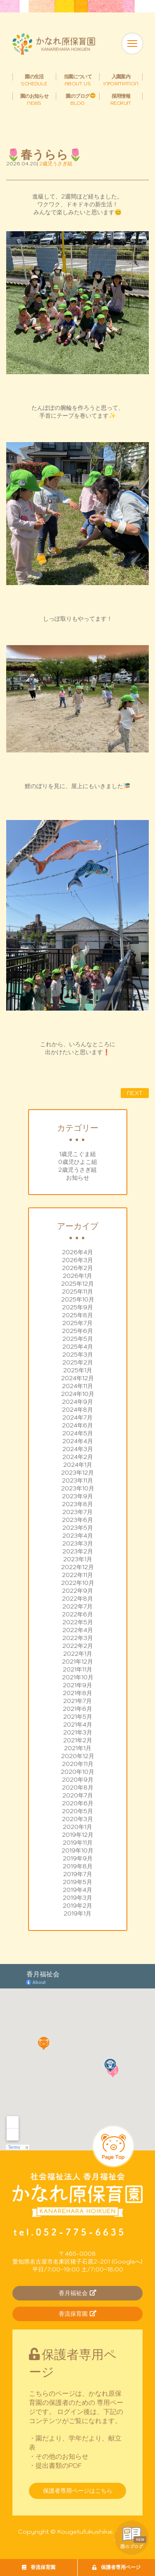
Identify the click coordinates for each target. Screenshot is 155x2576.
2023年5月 (77, 1527)
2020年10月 (77, 1771)
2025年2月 (77, 1362)
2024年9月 (77, 1401)
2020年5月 (77, 1811)
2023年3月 (77, 1543)
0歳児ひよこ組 (77, 1162)
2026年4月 (77, 1252)
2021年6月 (77, 1708)
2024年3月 (77, 1449)
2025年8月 (77, 1315)
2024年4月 (77, 1441)
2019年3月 (77, 1897)
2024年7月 (77, 1417)
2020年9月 (77, 1779)
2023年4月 (77, 1535)
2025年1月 (77, 1370)
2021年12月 (77, 1661)
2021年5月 (77, 1716)
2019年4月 (77, 1890)
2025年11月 (77, 1291)
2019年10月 (77, 1850)
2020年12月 (77, 1756)
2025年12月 (77, 1283)
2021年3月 (77, 1732)
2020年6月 (77, 1803)
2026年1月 (77, 1276)
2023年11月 (77, 1480)
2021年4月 (77, 1724)
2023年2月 (77, 1551)
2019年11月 (78, 1842)
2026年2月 (77, 1268)
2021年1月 (77, 1748)
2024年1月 (77, 1464)
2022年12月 (77, 1567)
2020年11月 (77, 1764)
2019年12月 (77, 1834)
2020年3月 (77, 1819)
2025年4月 (77, 1346)
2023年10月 (77, 1488)
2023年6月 (77, 1520)
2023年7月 (77, 1512)
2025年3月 (77, 1354)
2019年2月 (77, 1905)
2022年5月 (77, 1622)
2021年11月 (77, 1669)
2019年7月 (77, 1874)
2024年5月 (77, 1433)
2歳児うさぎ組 (77, 1169)
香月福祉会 (77, 2293)
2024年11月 (77, 1386)
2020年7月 (77, 1795)
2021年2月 (77, 1740)
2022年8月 (77, 1598)
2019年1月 (77, 1913)
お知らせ (77, 1177)
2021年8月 (77, 1693)
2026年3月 (77, 1260)
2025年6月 (77, 1331)
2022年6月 (77, 1614)
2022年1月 (77, 1653)
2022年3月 (77, 1638)
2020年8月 (77, 1787)
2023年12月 (77, 1472)
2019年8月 (78, 1866)
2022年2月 (77, 1646)
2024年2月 (77, 1457)
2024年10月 (77, 1394)
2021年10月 (77, 1677)
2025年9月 (77, 1307)
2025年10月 (77, 1299)
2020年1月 (77, 1827)
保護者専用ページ (116, 2567)
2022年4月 (77, 1630)
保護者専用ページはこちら (77, 2490)
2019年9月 (78, 1858)
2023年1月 (77, 1559)
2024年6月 (77, 1425)
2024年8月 (77, 1409)
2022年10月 (77, 1583)
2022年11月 (77, 1575)
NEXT (135, 1093)
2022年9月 (77, 1590)
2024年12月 (77, 1378)
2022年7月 (77, 1606)
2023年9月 (77, 1496)
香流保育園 (38, 2567)
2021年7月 (77, 1701)
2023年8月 (77, 1504)
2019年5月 (77, 1882)
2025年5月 (77, 1338)
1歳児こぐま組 (77, 1154)
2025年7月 (77, 1323)
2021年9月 (77, 1685)
